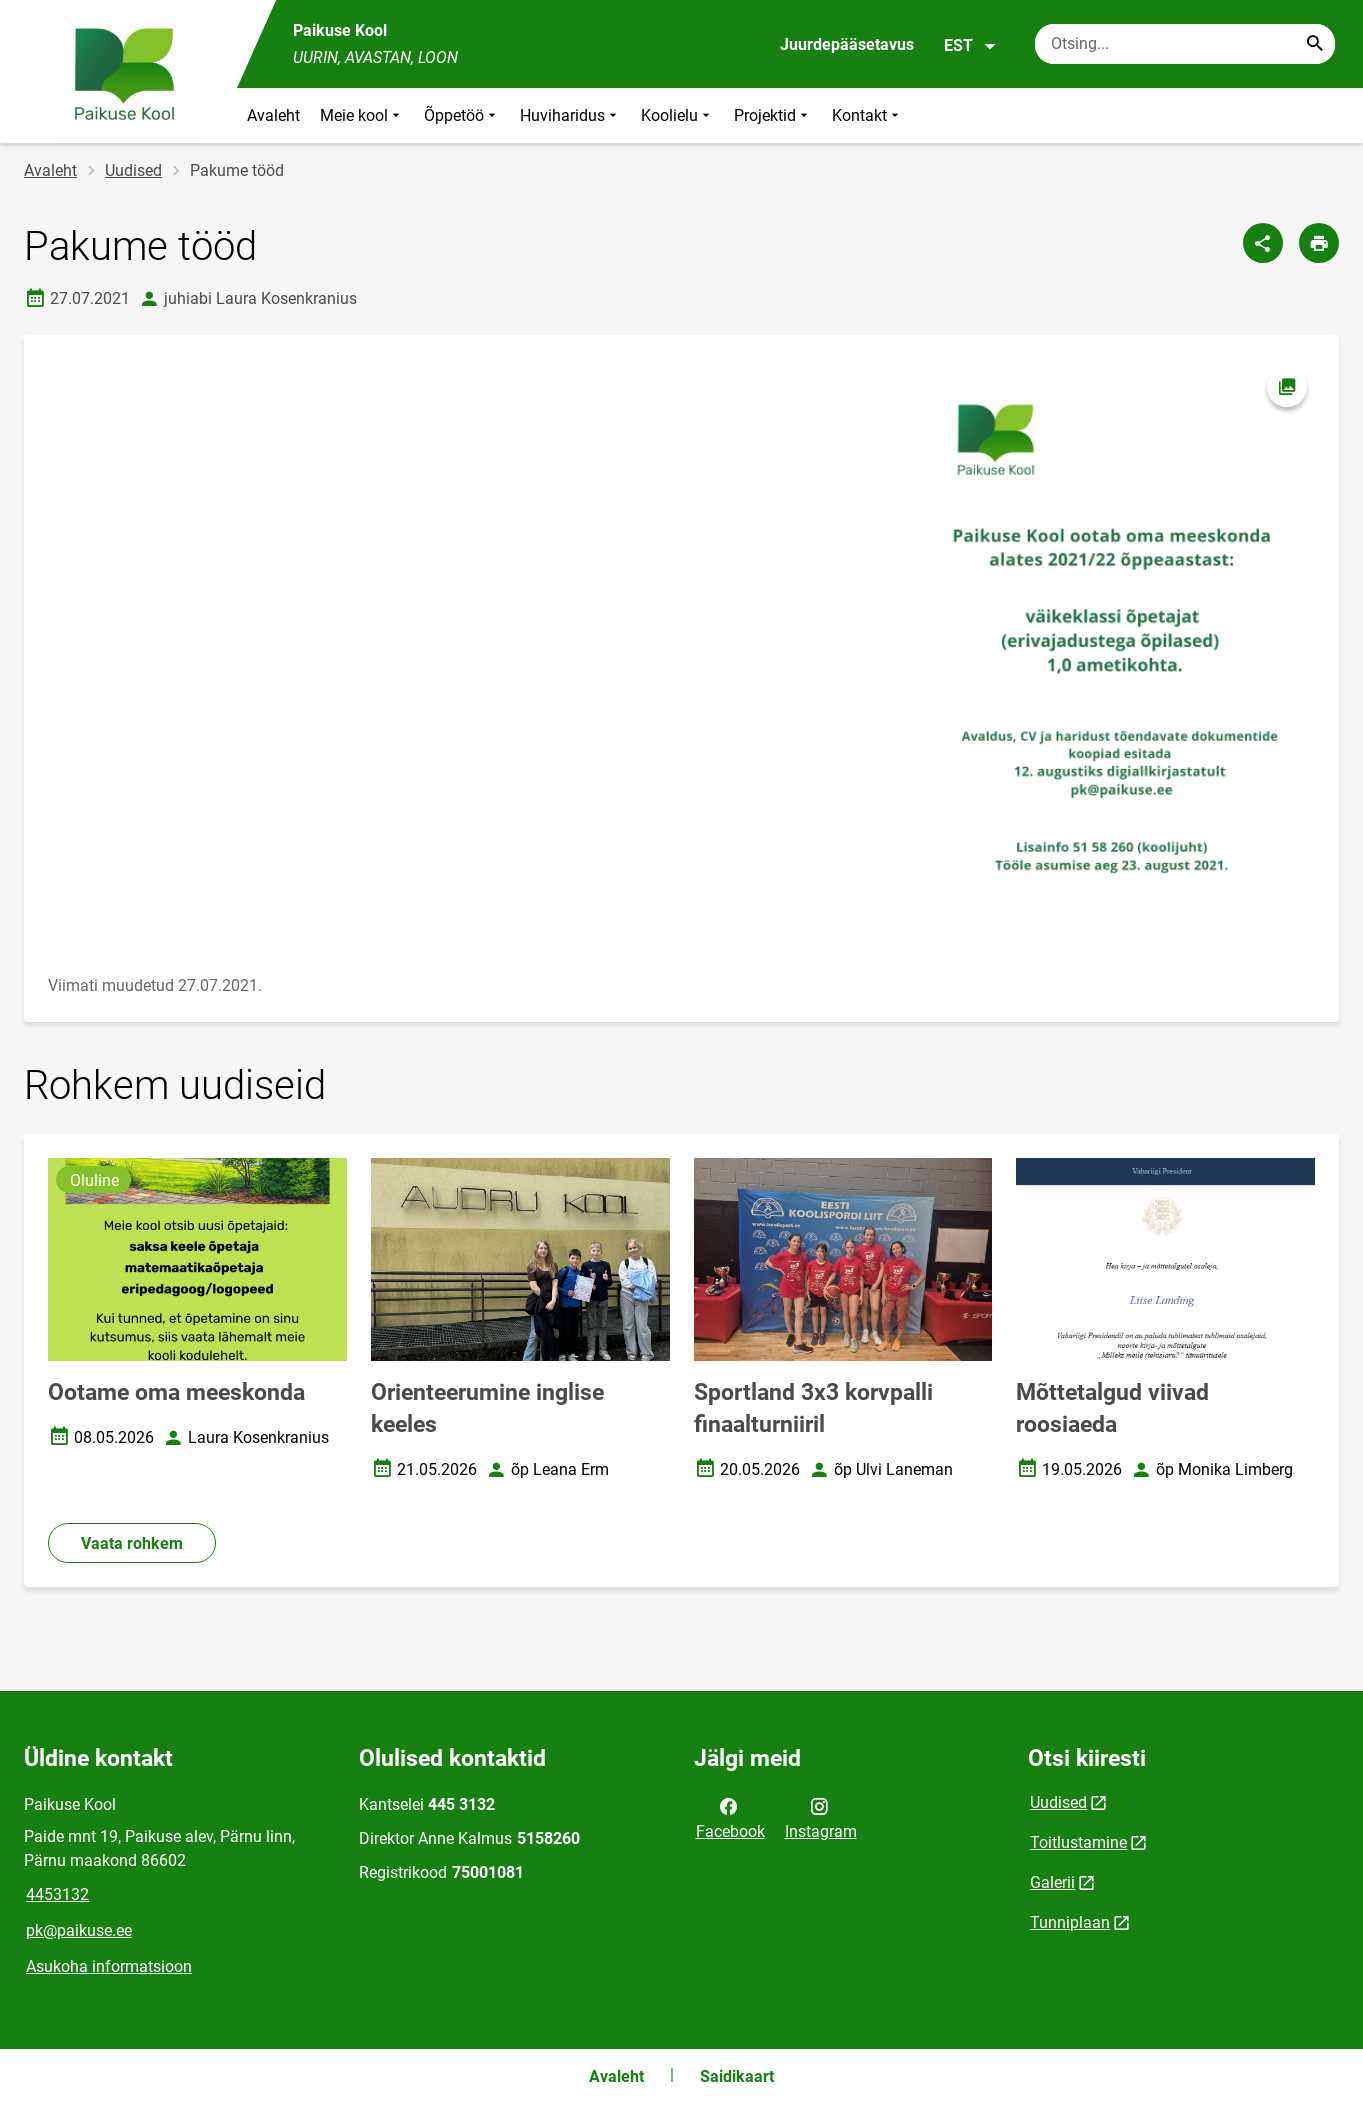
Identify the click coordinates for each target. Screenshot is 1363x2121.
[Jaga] (1263, 243)
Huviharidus (570, 115)
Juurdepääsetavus (847, 44)
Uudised (133, 170)
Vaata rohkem (132, 1543)
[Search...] (1315, 44)
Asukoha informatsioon (109, 1966)
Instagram (821, 1817)
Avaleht (273, 115)
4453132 (57, 1894)
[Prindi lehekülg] (1319, 243)
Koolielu (677, 115)
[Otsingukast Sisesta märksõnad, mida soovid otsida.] (1185, 44)
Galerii (1052, 1882)
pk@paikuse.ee (79, 1930)
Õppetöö (462, 115)
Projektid (773, 115)
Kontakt (867, 115)
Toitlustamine (1078, 1842)
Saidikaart (737, 2076)
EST (970, 46)
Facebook (730, 1817)
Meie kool (362, 115)
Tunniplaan (1070, 1922)
